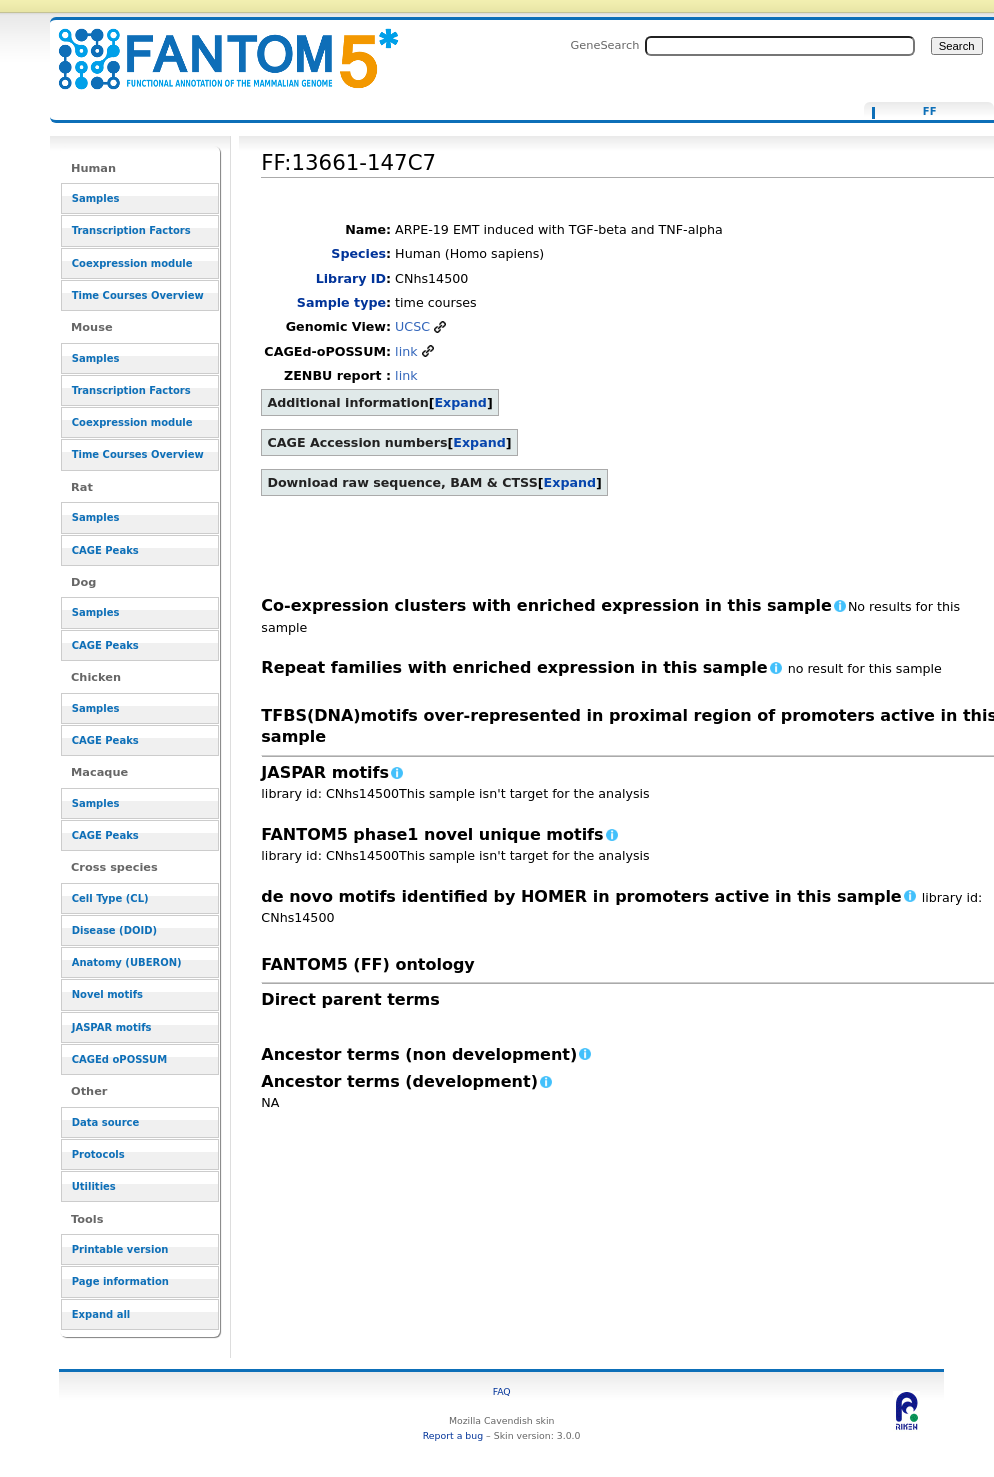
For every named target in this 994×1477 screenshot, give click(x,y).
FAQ (502, 1391)
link (406, 351)
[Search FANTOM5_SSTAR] (780, 46)
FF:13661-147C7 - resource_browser (216, 47)
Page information (120, 1281)
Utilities (94, 1186)
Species (358, 253)
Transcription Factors (131, 230)
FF (930, 112)
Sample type (341, 302)
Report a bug (453, 1435)
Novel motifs (107, 994)
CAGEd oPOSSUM (119, 1059)
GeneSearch (605, 45)
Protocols (98, 1154)
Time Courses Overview (138, 295)
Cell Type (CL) (110, 898)
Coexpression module (132, 263)
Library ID (351, 278)
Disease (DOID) (114, 930)
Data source (106, 1122)
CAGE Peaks (105, 550)
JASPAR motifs (112, 1027)
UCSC (412, 326)
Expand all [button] (101, 1314)
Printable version (120, 1249)
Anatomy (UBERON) (127, 962)
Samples (96, 198)
